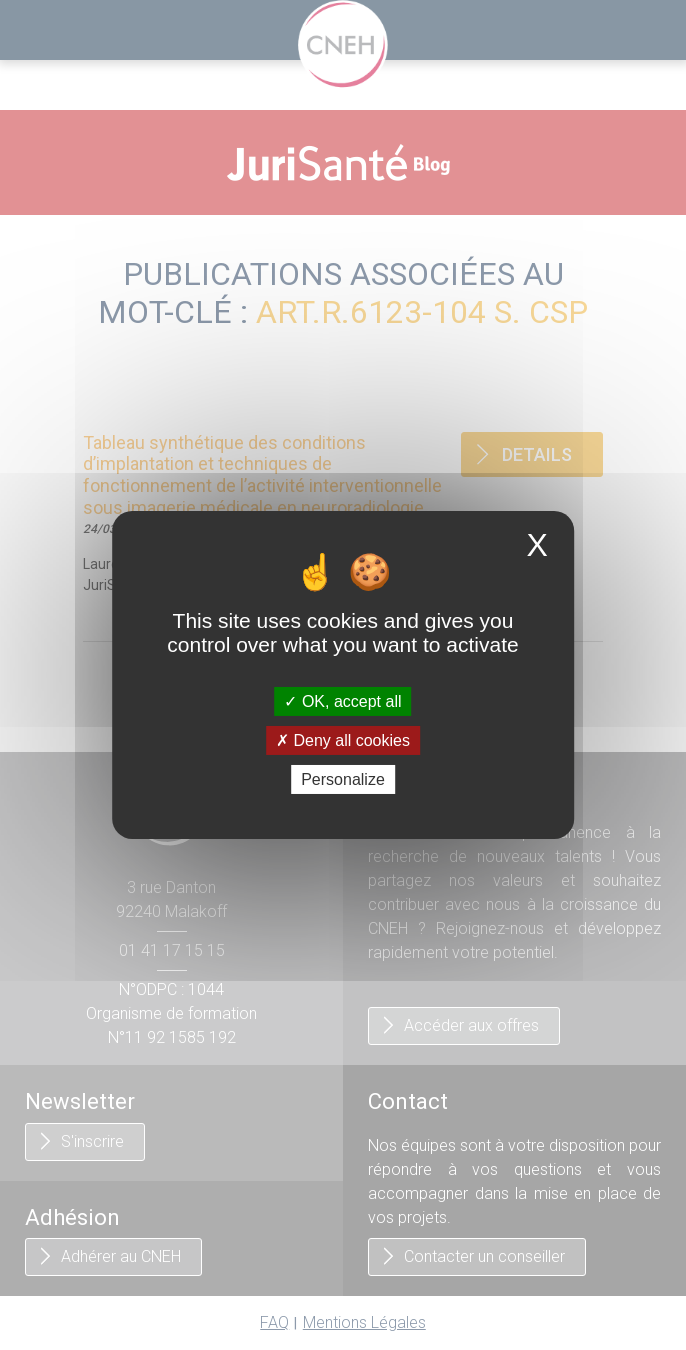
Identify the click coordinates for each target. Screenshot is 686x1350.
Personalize (343, 779)
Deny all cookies (343, 740)
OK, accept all (342, 700)
